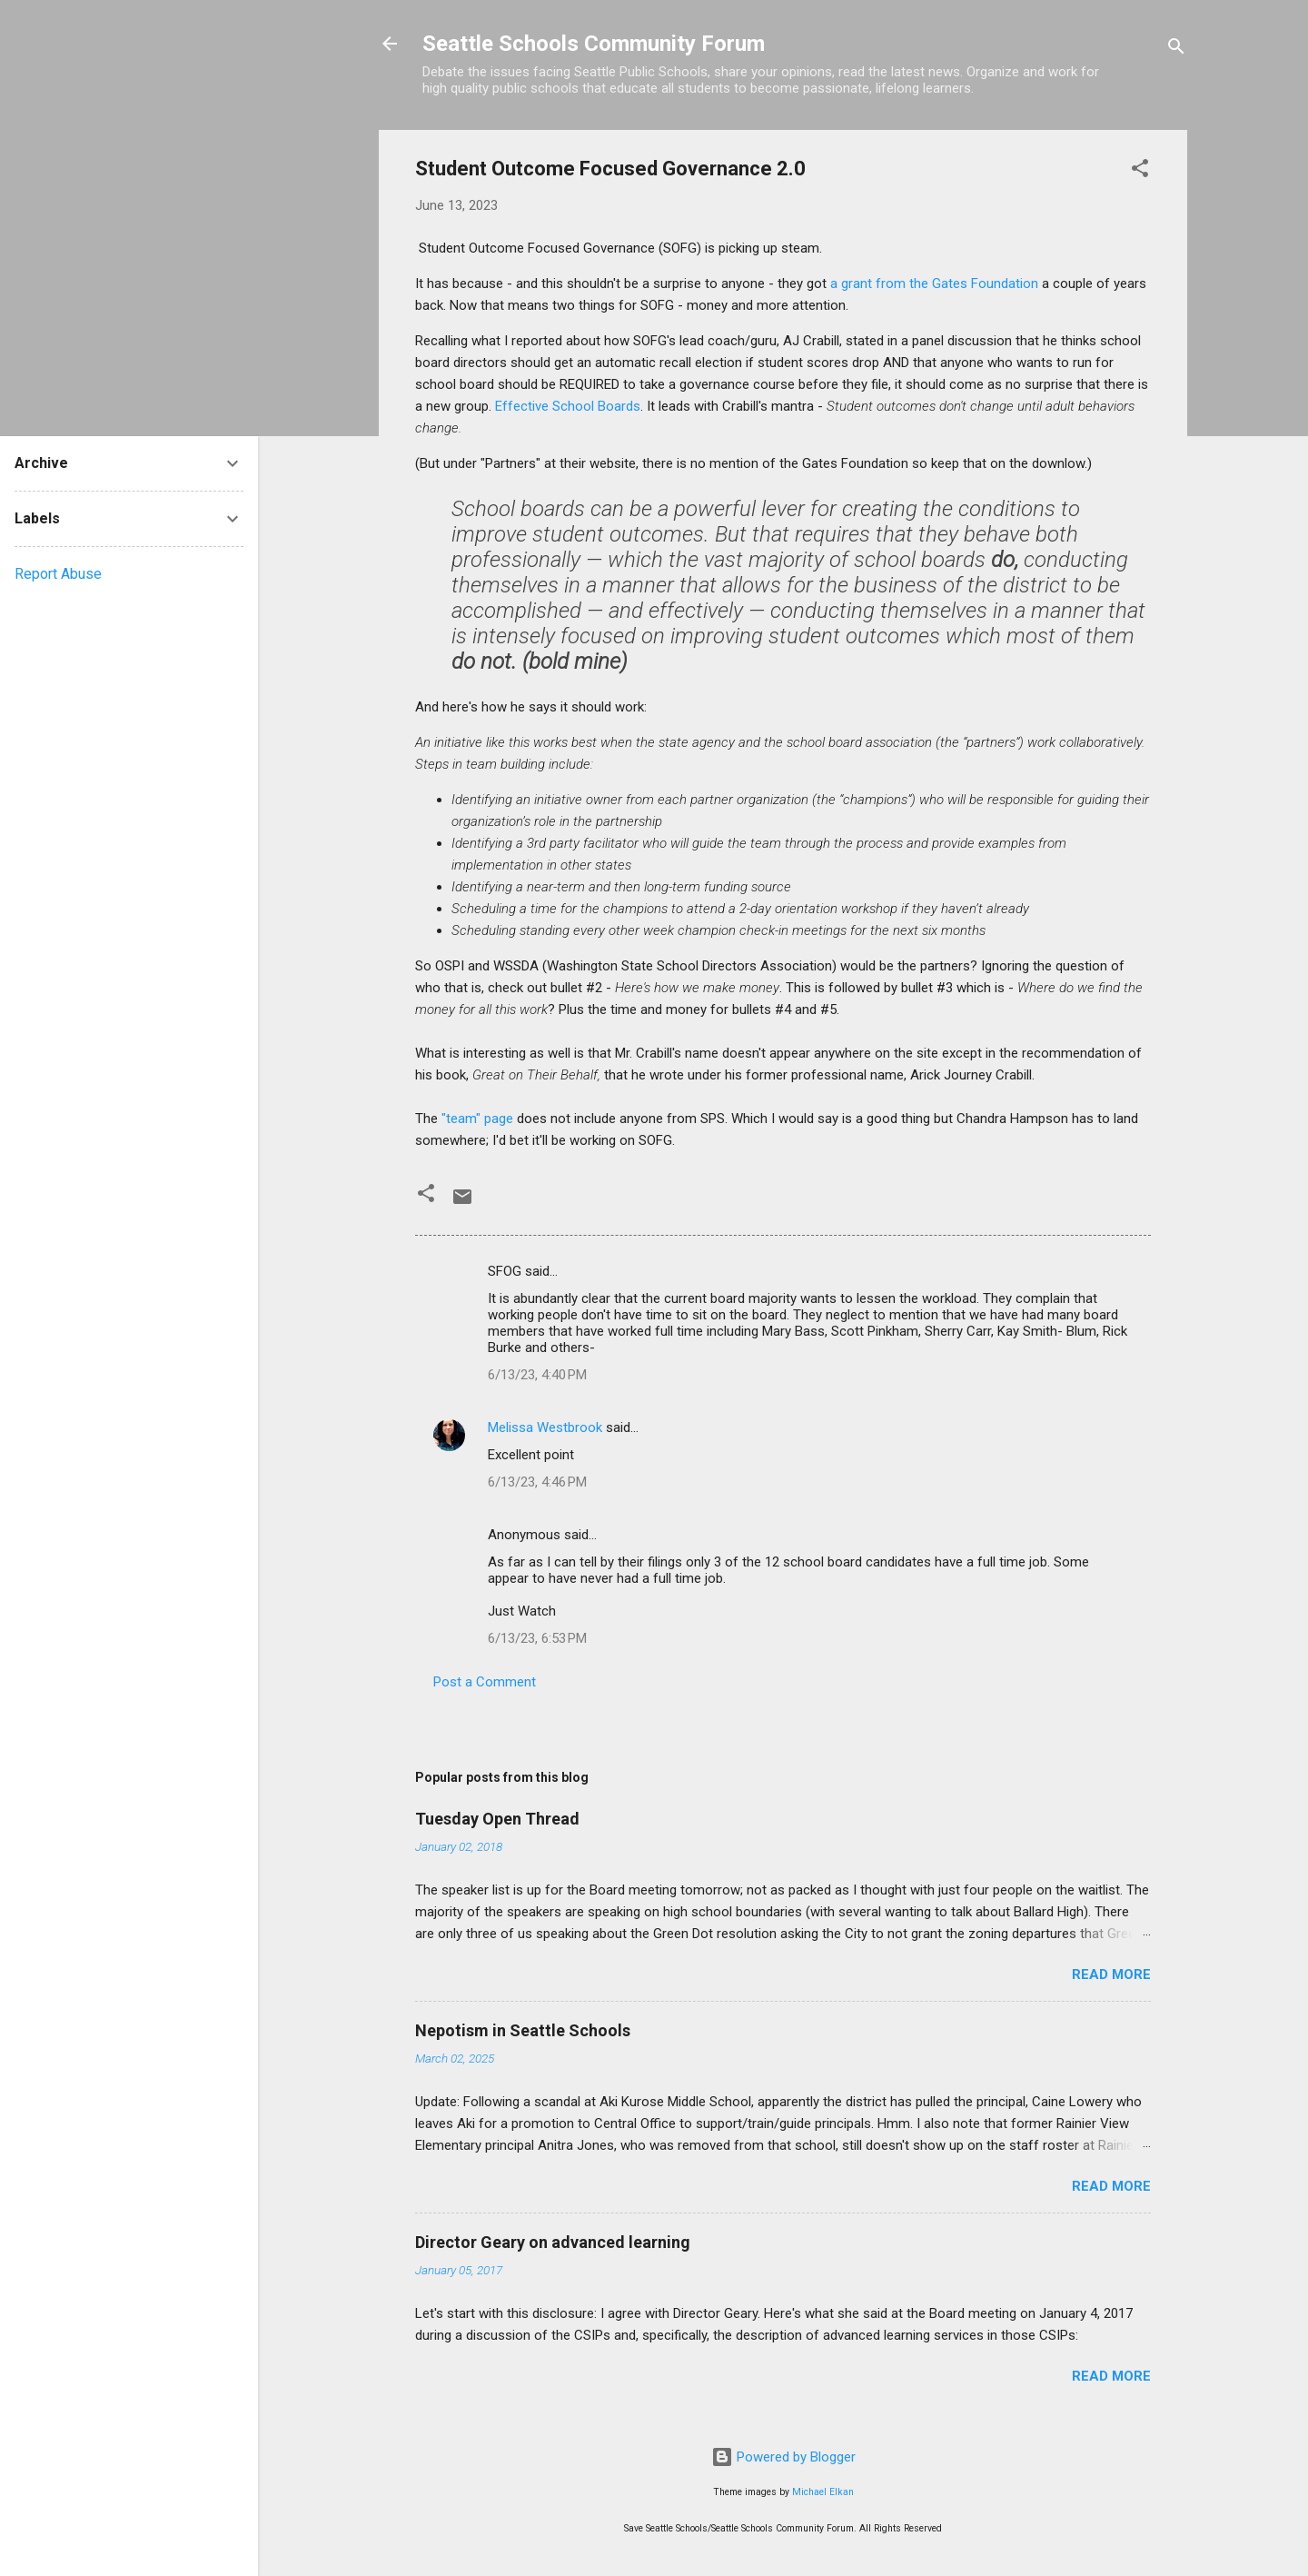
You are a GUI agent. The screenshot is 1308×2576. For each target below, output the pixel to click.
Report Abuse (58, 573)
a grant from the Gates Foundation (934, 283)
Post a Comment (484, 1682)
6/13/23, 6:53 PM (537, 1638)
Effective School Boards (567, 406)
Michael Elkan (823, 2492)
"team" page (479, 1118)
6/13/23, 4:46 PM (537, 1482)
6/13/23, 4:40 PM (537, 1375)
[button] (1140, 171)
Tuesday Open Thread (497, 1818)
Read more (1111, 1974)
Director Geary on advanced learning (552, 2242)
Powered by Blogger (783, 2457)
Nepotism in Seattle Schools (522, 2030)
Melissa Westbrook (545, 1427)
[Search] (1176, 49)
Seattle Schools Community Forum (593, 43)
